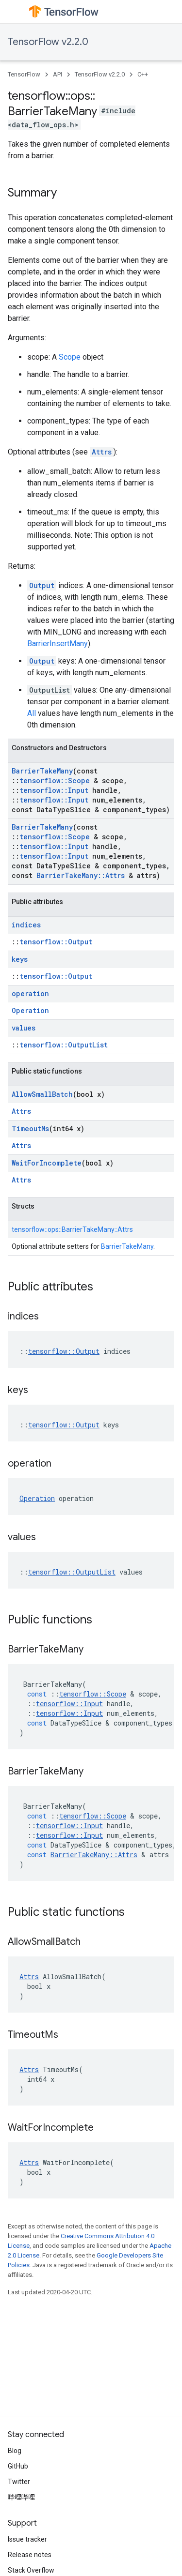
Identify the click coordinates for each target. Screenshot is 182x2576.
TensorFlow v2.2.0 (48, 42)
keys (20, 959)
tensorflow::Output (55, 941)
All (31, 713)
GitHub (18, 2466)
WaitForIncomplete (47, 1162)
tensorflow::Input (53, 790)
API (57, 74)
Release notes (29, 2555)
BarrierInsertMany (57, 643)
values (23, 1027)
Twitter (19, 2481)
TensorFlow (24, 74)
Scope (70, 357)
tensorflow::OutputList (63, 1044)
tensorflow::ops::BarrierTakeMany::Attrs (72, 1229)
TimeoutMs (30, 1128)
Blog (14, 2451)
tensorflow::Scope (54, 780)
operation (30, 993)
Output (41, 585)
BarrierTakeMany (42, 770)
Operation (30, 1010)
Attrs (102, 451)
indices (26, 924)
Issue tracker (27, 2539)
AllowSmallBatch (42, 1094)
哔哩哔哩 (21, 2497)
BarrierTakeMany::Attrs (80, 875)
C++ (142, 74)
